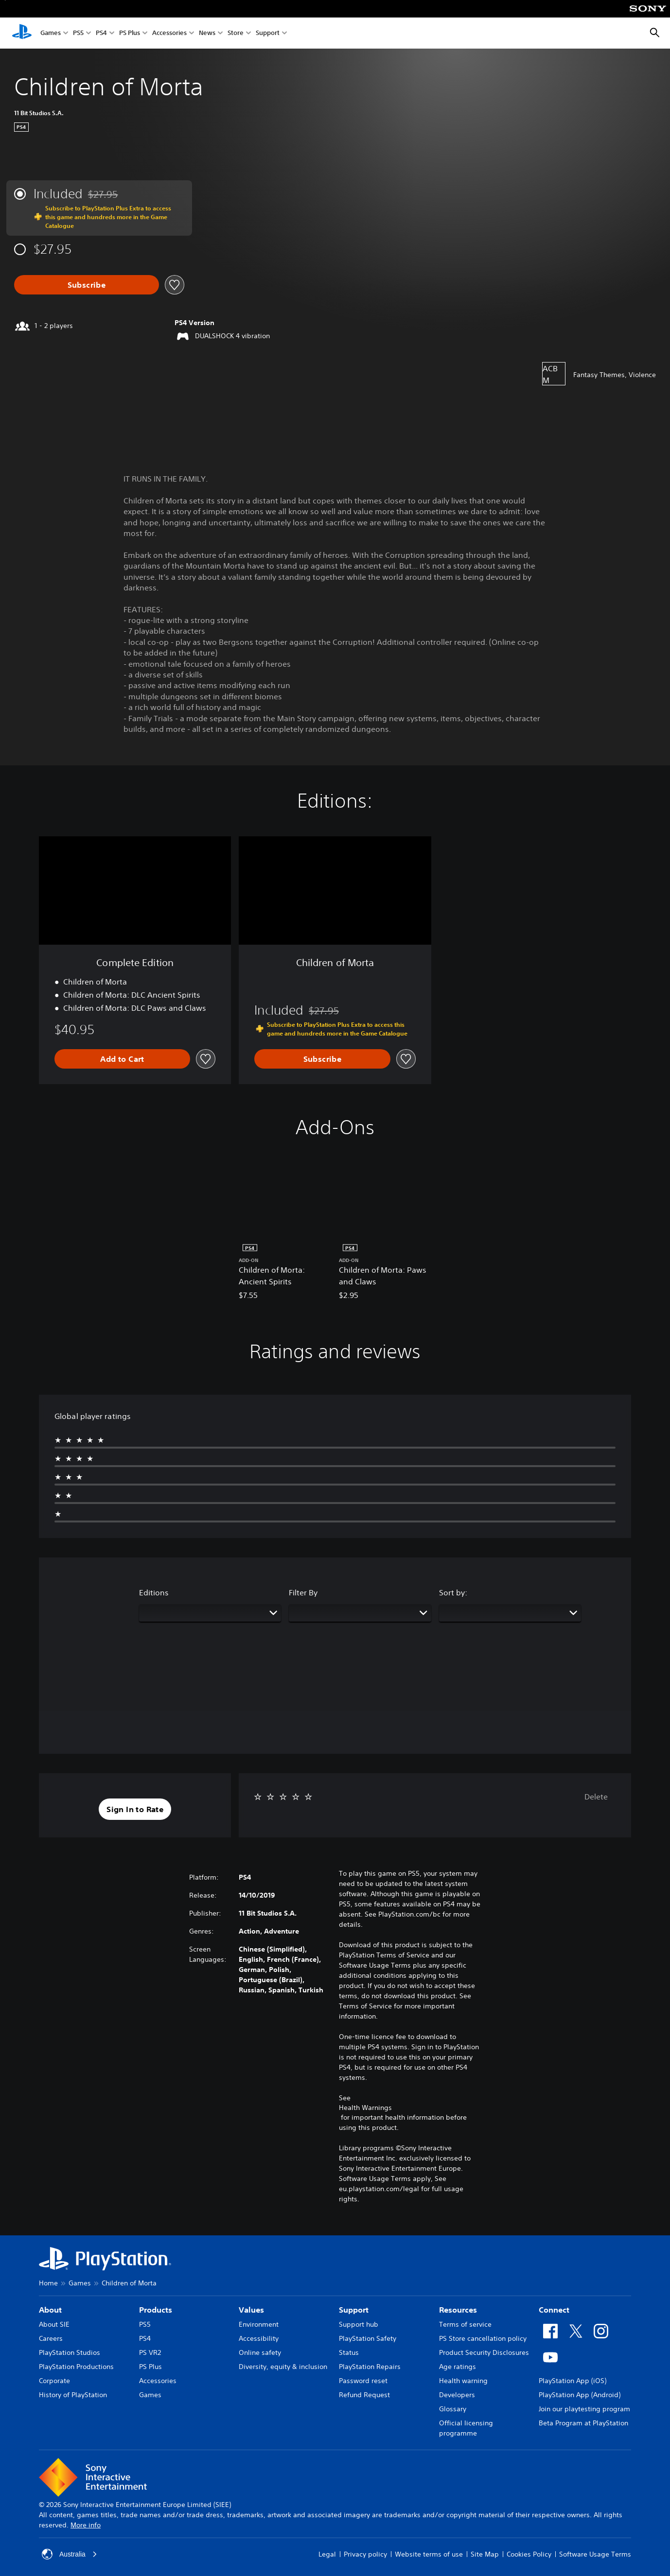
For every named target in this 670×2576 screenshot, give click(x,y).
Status (349, 2352)
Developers (457, 2394)
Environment (259, 2324)
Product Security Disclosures (484, 2352)
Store (236, 33)
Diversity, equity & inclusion (283, 2366)
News (207, 33)
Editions (154, 1592)
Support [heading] (354, 2310)
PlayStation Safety (367, 2338)
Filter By (303, 1592)
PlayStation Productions (76, 2366)
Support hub (358, 2324)
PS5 (78, 33)
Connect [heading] (554, 2310)
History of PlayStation (73, 2394)
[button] (135, 1809)
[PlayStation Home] (22, 33)
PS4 (101, 33)
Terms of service (465, 2324)
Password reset (363, 2380)
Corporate (54, 2380)
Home (48, 2283)
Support (268, 33)
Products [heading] (155, 2310)
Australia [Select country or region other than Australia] (69, 2554)
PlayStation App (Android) (579, 2394)
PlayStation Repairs (370, 2366)
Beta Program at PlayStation (583, 2423)
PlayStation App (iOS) (572, 2380)
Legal (327, 2554)
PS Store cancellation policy (483, 2338)
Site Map (485, 2554)
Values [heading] (251, 2310)
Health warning (463, 2380)
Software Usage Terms (595, 2554)
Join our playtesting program (584, 2408)
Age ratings (457, 2366)
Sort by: (453, 1592)
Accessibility (259, 2338)
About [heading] (50, 2310)
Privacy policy (365, 2554)
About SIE (54, 2324)
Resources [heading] (458, 2310)
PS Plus (129, 33)
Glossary (452, 2408)
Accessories (169, 33)
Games (50, 33)
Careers (51, 2338)
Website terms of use (429, 2554)
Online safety (260, 2352)
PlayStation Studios (69, 2352)
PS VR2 (150, 2352)
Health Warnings (365, 2107)
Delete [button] (596, 1796)
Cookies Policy (529, 2554)
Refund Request (364, 2394)
